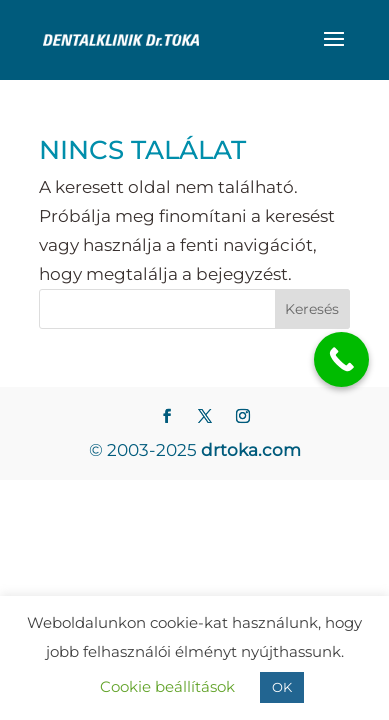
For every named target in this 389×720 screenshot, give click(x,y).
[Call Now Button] (341, 359)
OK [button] (282, 687)
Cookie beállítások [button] (167, 686)
